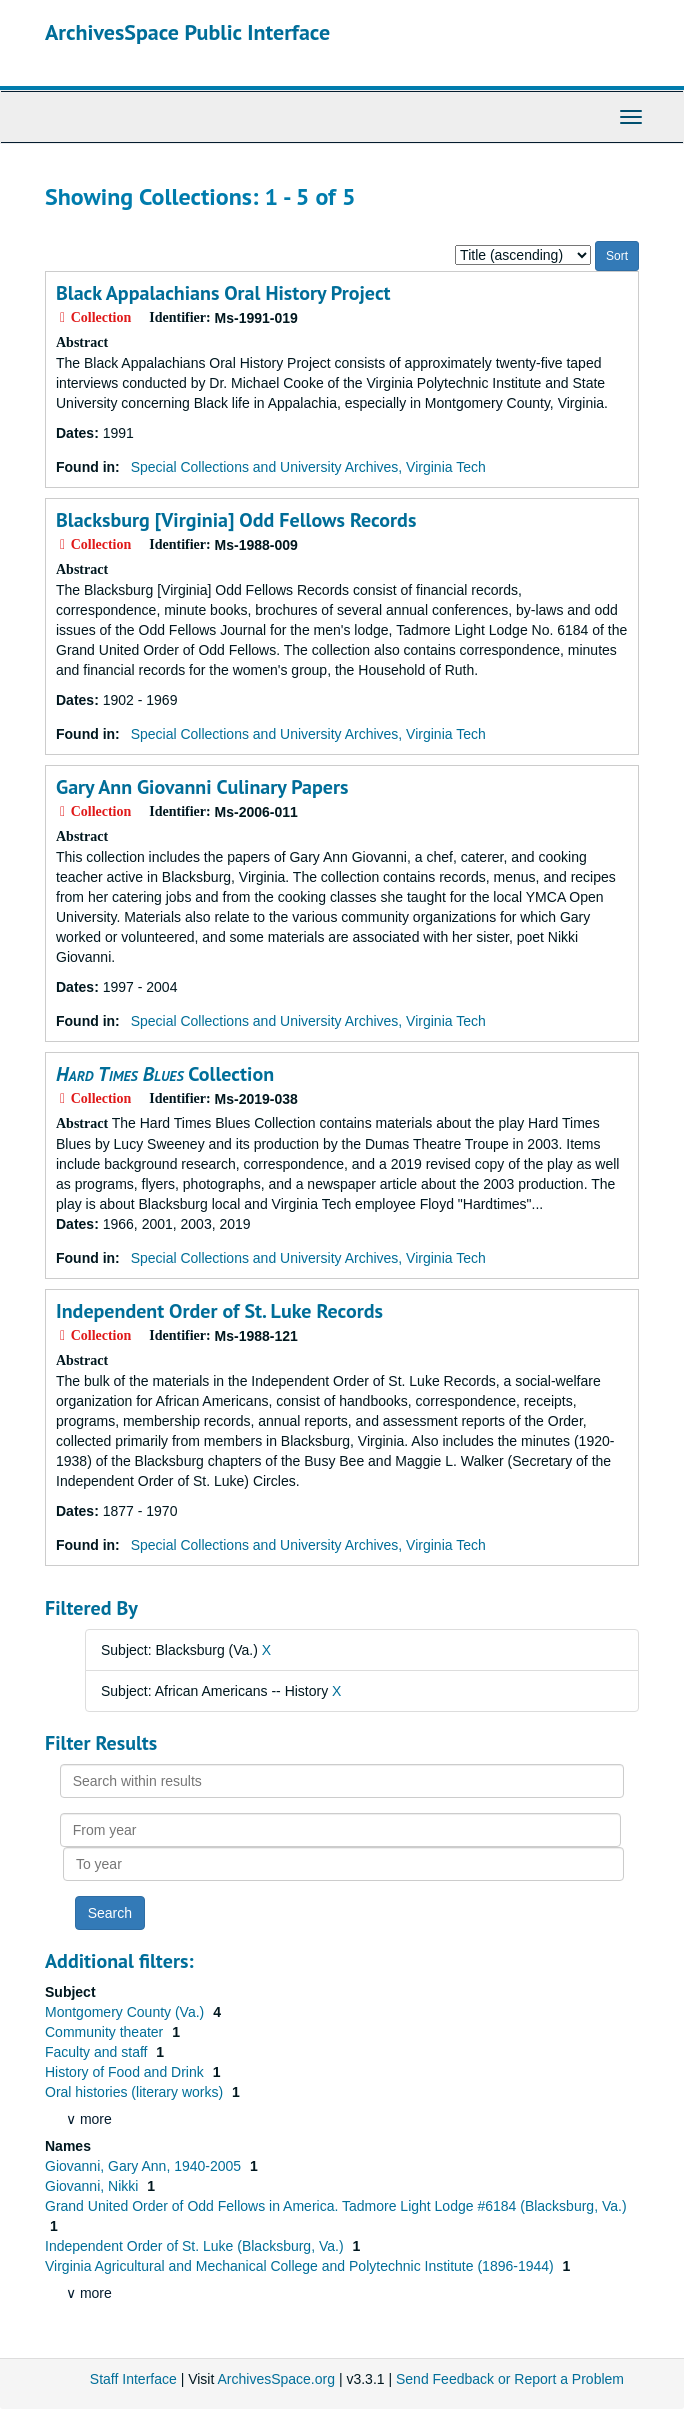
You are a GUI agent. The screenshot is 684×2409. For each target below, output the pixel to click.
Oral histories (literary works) (136, 2092)
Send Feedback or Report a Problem (510, 2379)
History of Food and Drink (126, 2072)
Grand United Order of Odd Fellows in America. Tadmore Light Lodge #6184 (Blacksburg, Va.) (336, 2206)
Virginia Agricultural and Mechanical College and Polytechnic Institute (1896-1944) (301, 2266)
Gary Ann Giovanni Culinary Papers (202, 787)
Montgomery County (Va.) (126, 2012)
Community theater (106, 2032)
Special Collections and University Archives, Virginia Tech (308, 467)
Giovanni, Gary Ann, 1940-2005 (145, 2166)
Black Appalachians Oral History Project (223, 293)
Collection (165, 1074)
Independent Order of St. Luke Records (219, 1311)
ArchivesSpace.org (276, 2379)
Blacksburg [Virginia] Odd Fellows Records (236, 520)
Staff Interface (133, 2379)
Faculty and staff (98, 2052)
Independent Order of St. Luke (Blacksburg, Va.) (196, 2246)
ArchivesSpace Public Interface (187, 32)
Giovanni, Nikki (93, 2186)
